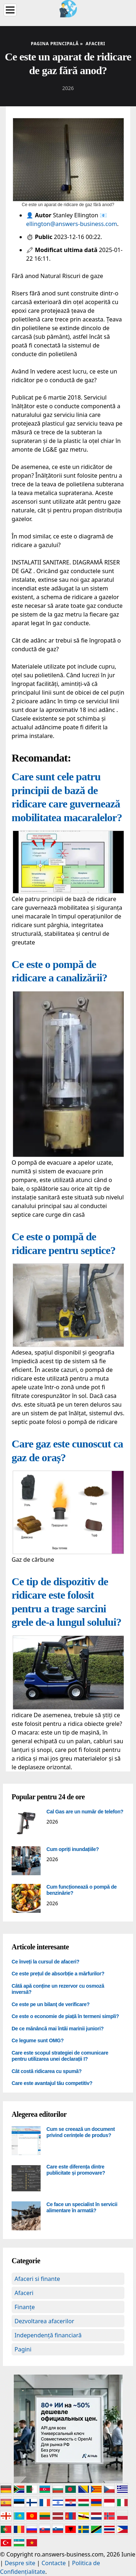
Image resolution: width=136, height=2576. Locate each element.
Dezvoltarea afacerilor (44, 2321)
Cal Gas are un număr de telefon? (84, 1811)
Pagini (23, 2349)
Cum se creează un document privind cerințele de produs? (80, 2132)
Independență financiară (48, 2335)
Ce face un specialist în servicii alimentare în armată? (81, 2207)
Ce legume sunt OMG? (37, 2040)
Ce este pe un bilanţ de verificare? (51, 2004)
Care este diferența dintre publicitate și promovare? (75, 2170)
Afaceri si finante (37, 2279)
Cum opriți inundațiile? (72, 1849)
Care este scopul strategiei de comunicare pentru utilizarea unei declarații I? (60, 2056)
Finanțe (25, 2307)
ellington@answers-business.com (71, 224)
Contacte (53, 2563)
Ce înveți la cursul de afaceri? (45, 1962)
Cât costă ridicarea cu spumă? (47, 2071)
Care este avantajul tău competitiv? (52, 2083)
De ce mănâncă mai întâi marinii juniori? (58, 2028)
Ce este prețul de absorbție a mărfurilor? (58, 1973)
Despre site (20, 2563)
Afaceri (24, 2293)
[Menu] (10, 10)
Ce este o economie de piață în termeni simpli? (65, 2016)
